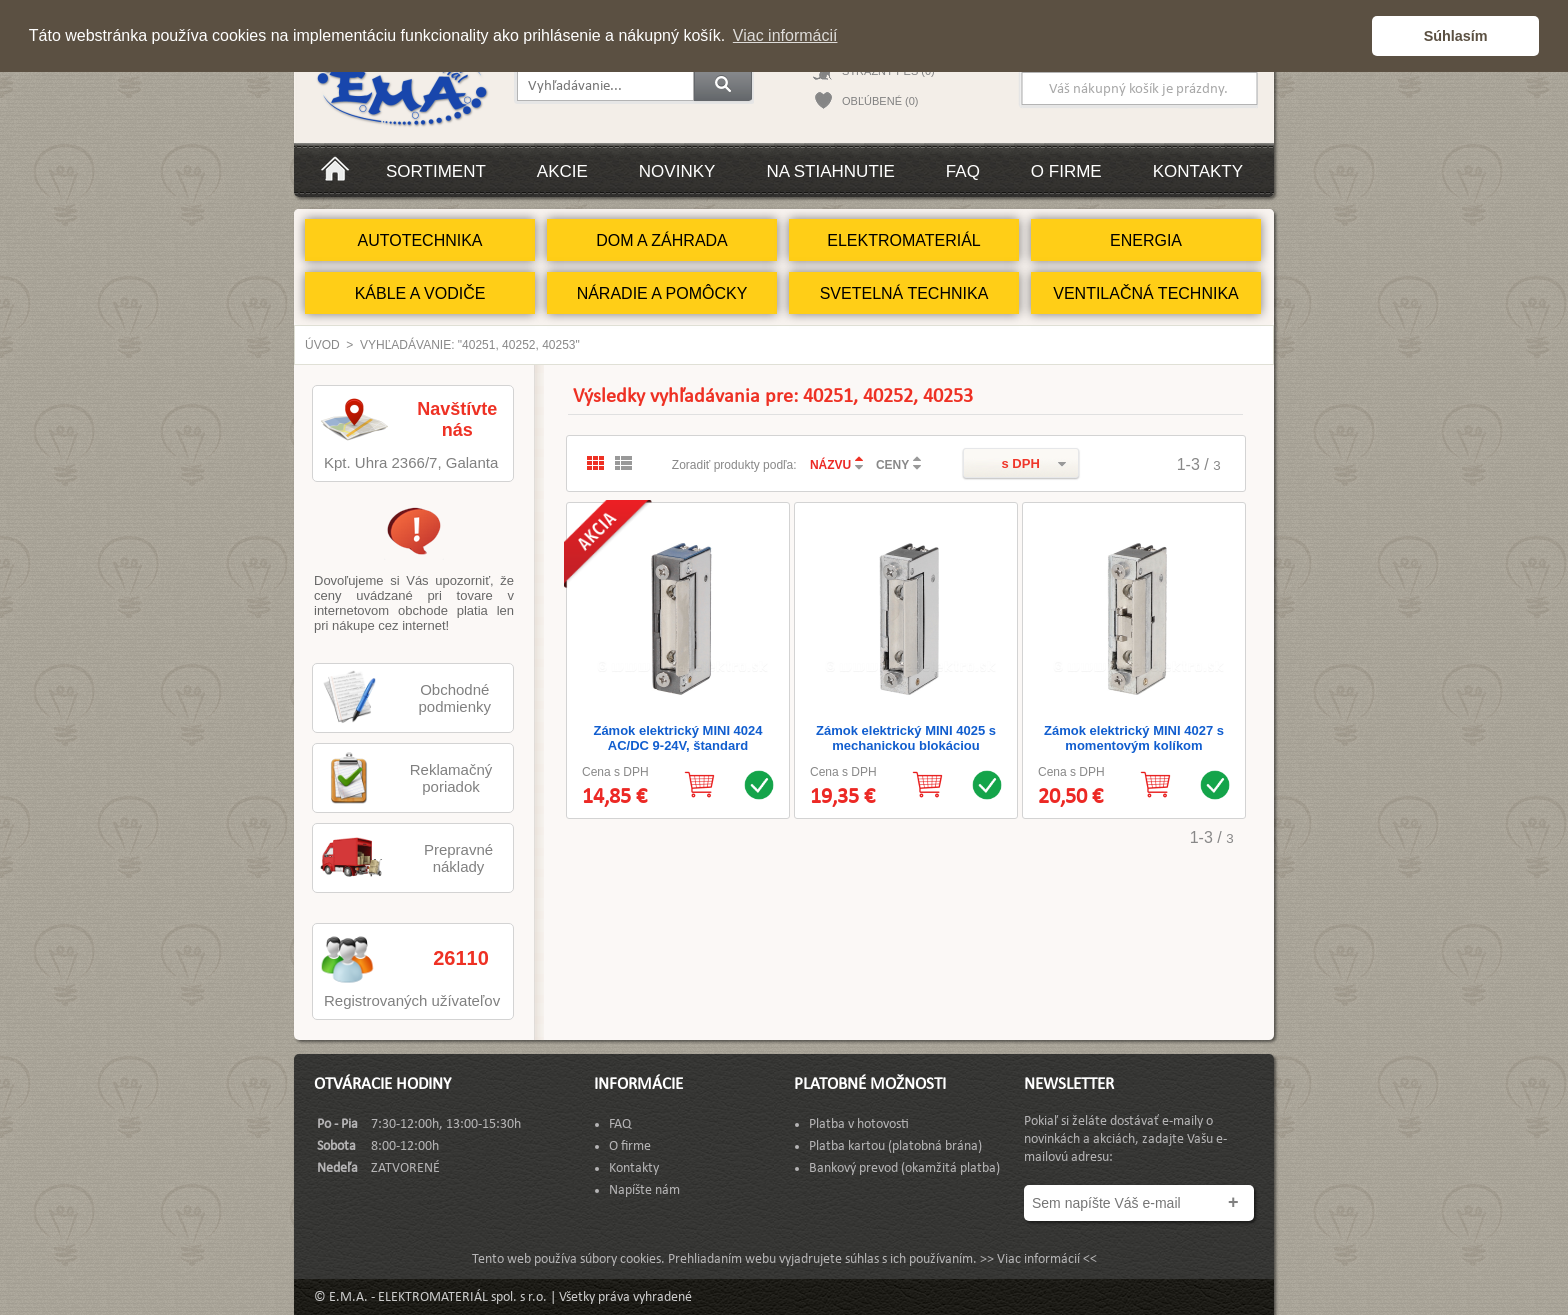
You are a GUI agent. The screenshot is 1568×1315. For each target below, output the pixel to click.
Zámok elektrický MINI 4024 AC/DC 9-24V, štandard (677, 738)
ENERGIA (1146, 240)
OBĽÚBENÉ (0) (880, 101)
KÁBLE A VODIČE (420, 293)
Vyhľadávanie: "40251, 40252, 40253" (470, 345)
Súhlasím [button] (1456, 36)
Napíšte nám (644, 1190)
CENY (892, 465)
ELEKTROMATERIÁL (904, 240)
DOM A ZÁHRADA (662, 240)
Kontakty (1198, 171)
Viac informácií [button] (785, 35)
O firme (1066, 171)
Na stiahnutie (830, 171)
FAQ (963, 171)
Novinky (677, 171)
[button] (1351, 36)
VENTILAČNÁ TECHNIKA (1146, 293)
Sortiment (436, 171)
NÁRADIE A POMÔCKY (662, 293)
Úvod (322, 345)
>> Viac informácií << (1038, 1259)
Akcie (562, 171)
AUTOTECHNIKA (419, 240)
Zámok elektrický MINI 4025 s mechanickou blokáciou (906, 738)
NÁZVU (830, 465)
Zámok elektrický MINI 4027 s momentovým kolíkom (1134, 738)
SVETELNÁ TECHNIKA (904, 293)
